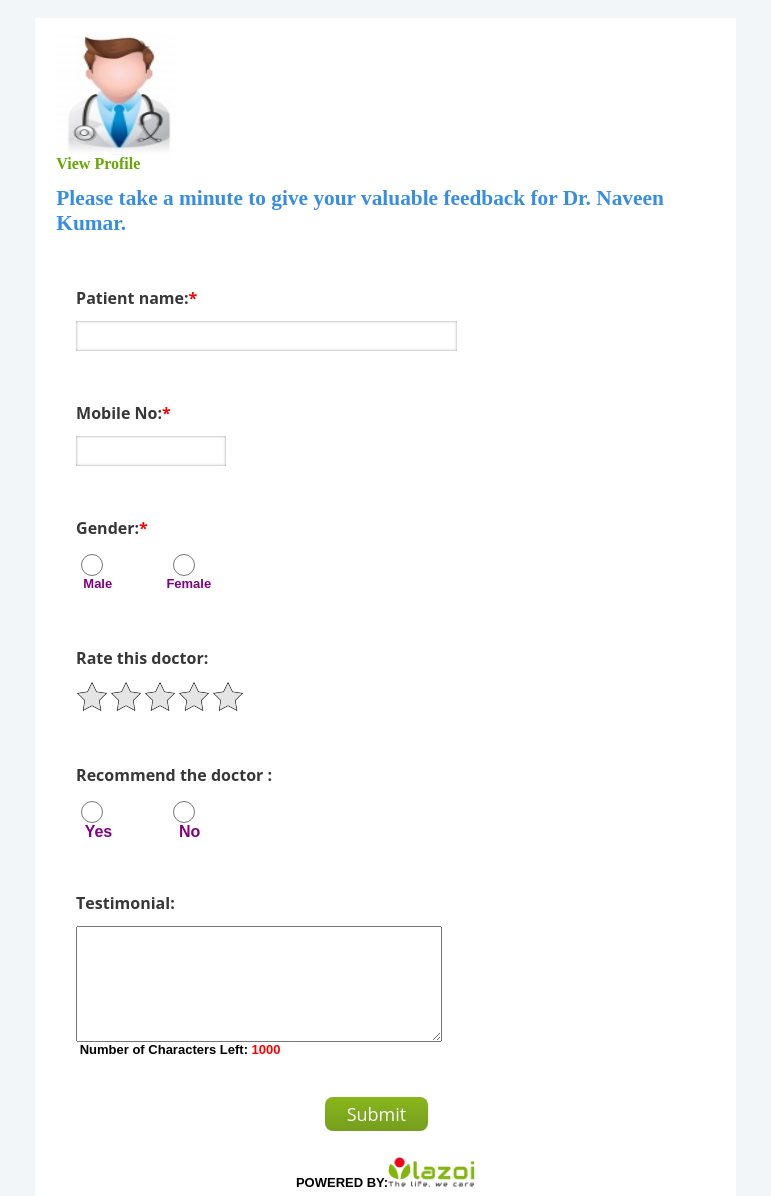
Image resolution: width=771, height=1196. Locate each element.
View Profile (101, 163)
